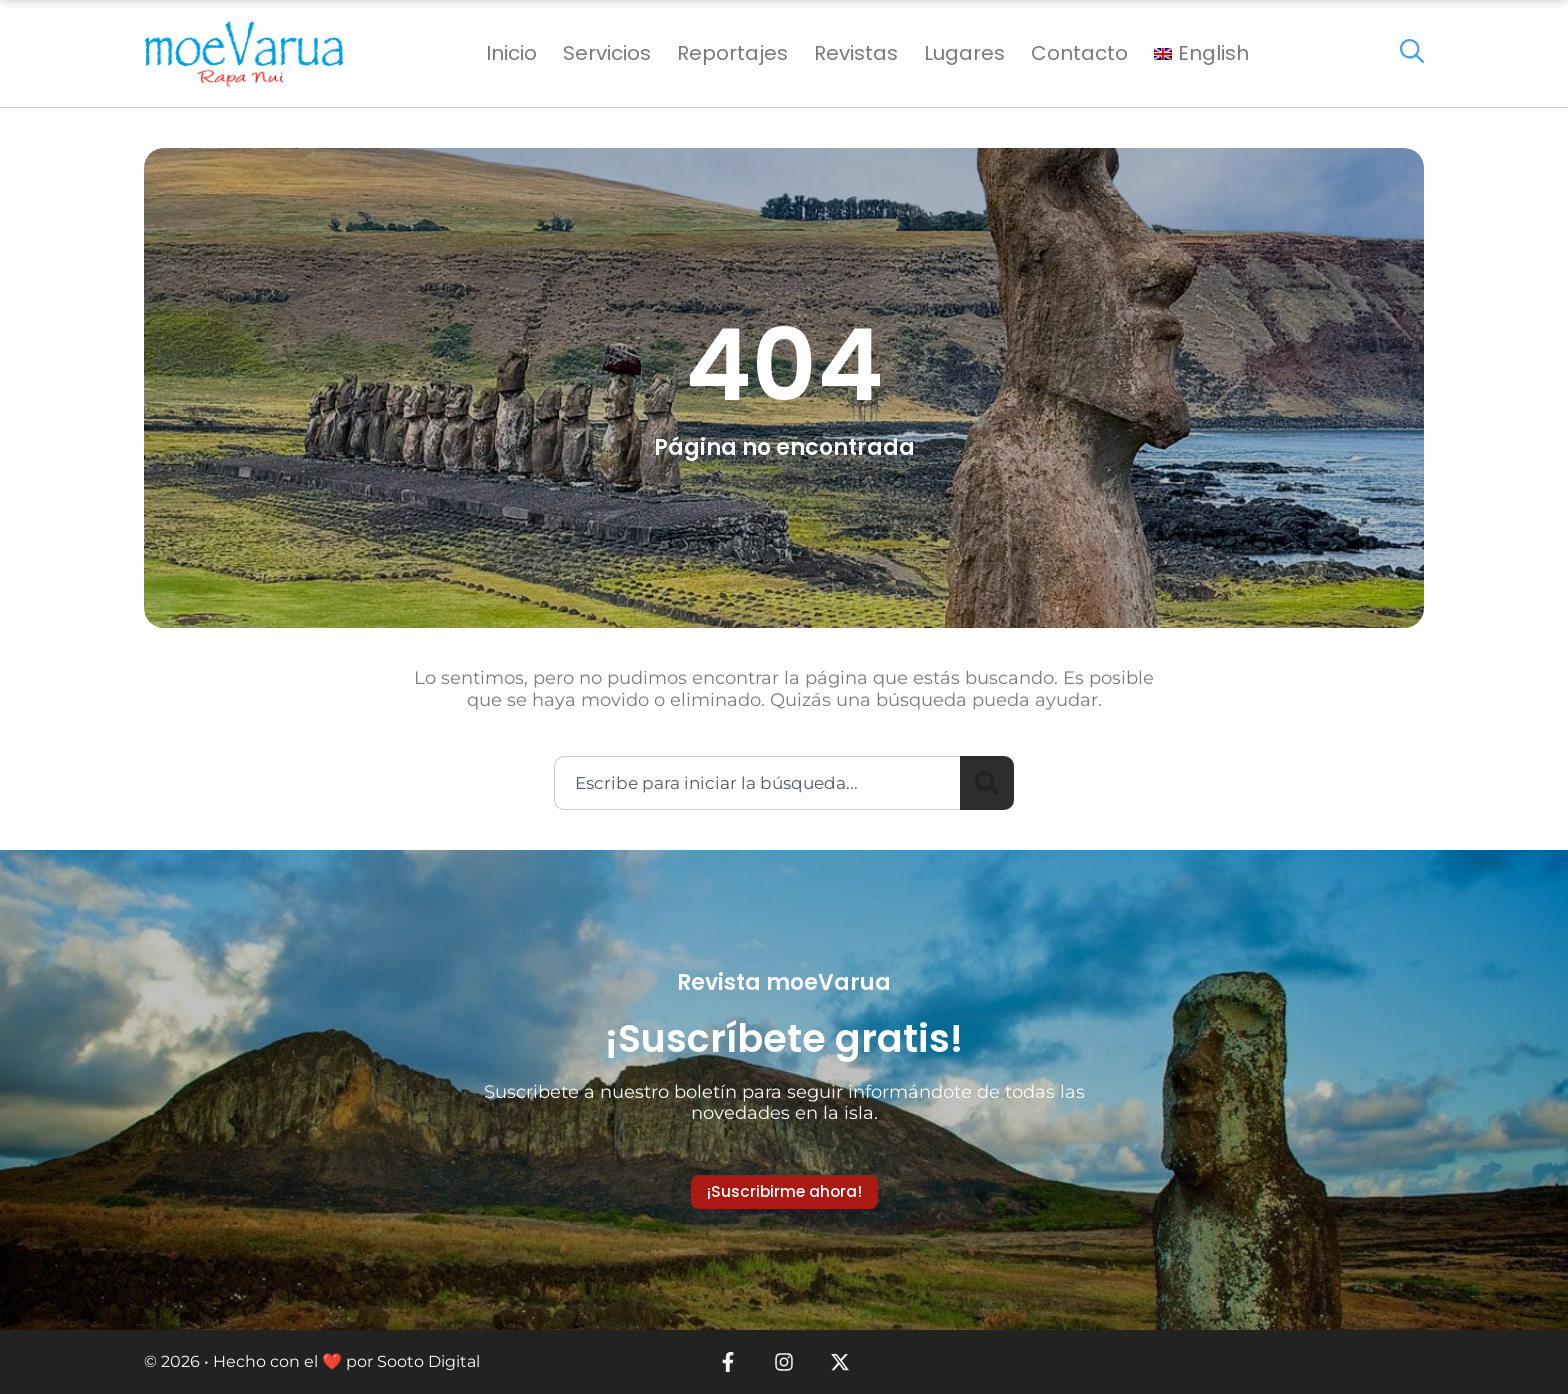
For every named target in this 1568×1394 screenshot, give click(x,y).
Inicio (511, 53)
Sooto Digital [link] (428, 1361)
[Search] (987, 783)
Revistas (856, 53)
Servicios (607, 53)
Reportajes (732, 53)
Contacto (1079, 53)
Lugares (964, 53)
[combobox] (757, 783)
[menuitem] (1201, 53)
